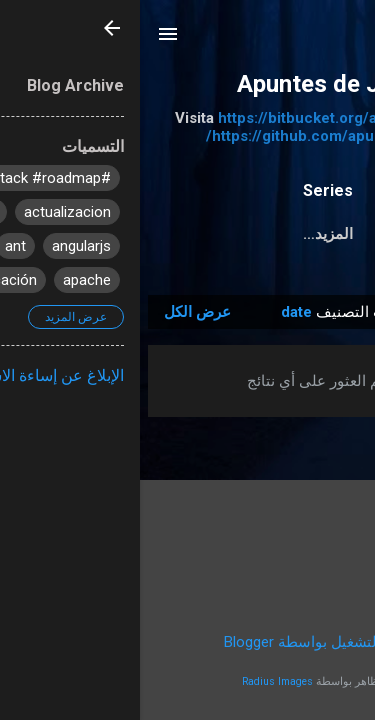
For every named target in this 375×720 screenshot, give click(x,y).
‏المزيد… (188, 234)
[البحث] (347, 40)
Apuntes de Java (188, 84)
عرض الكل (57, 312)
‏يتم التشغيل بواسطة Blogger (188, 642)
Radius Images (137, 681)
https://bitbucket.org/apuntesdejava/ (207, 118)
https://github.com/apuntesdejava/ (188, 136)
